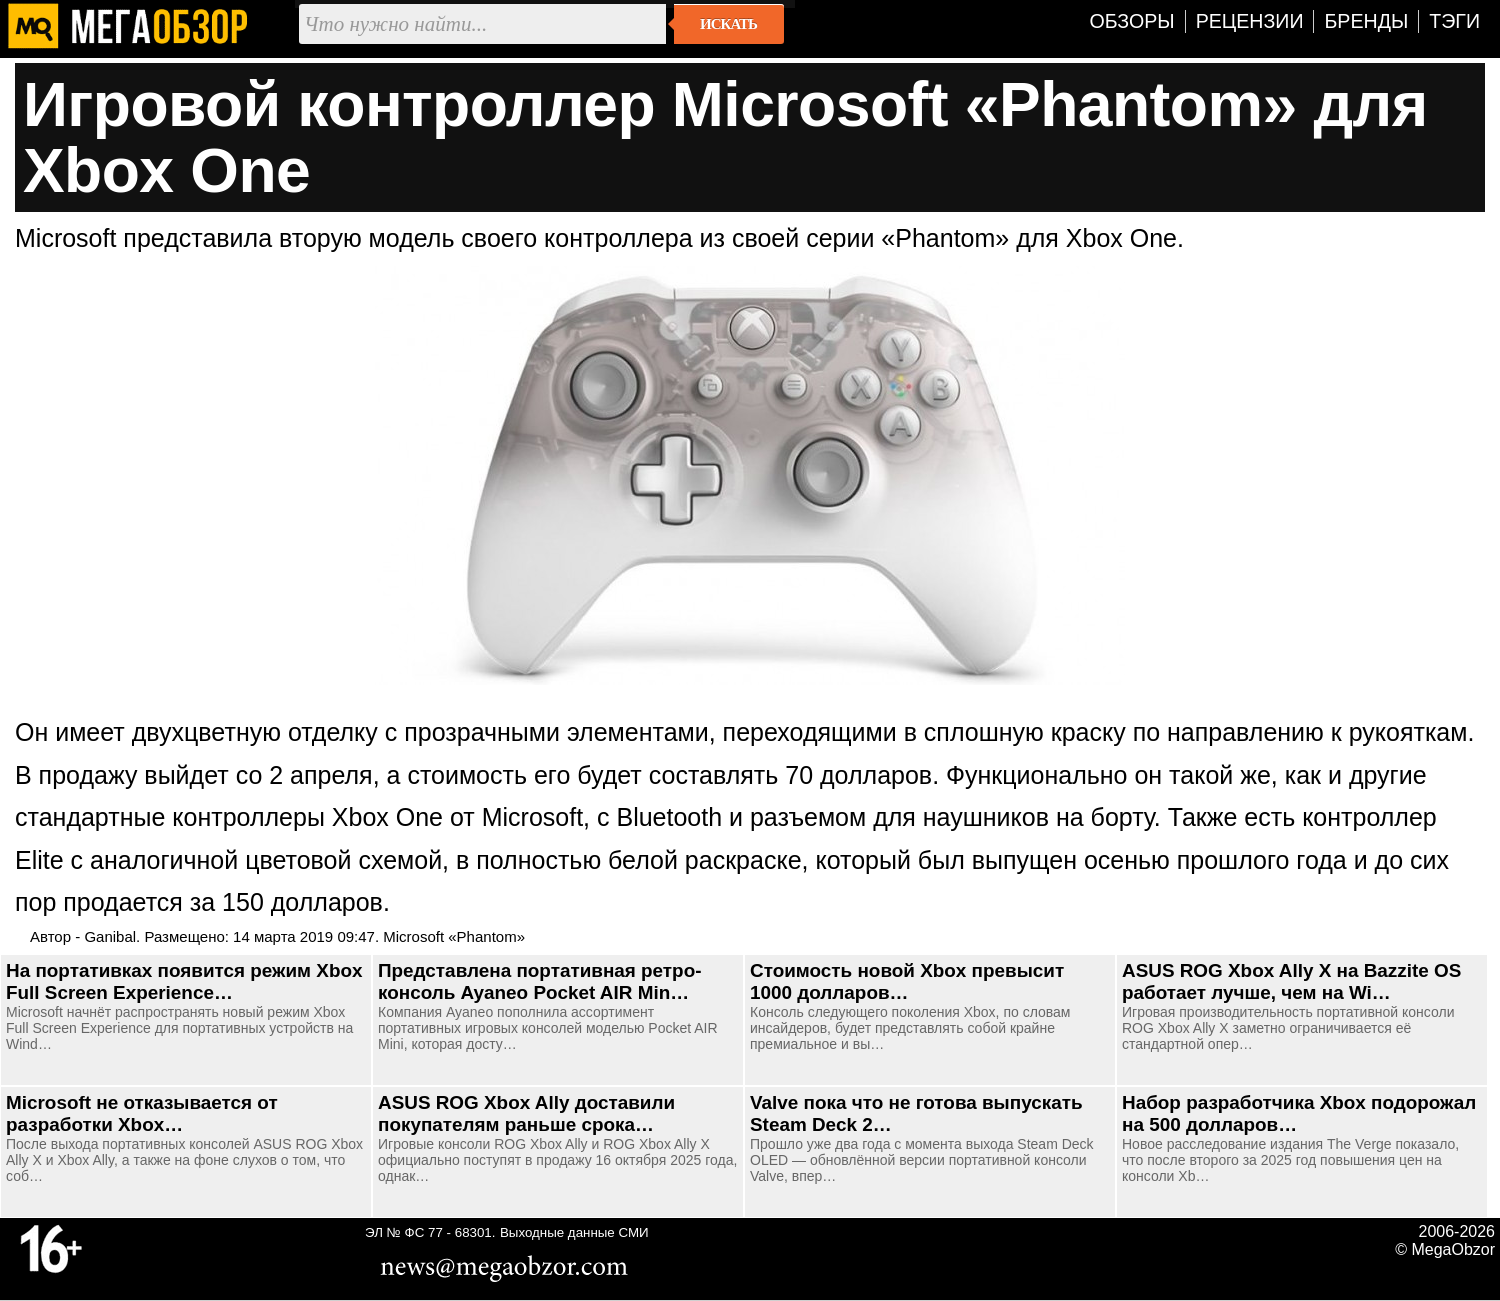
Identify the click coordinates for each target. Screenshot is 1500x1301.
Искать (728, 24)
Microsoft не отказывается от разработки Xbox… (142, 1113)
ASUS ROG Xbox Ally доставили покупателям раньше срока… (526, 1113)
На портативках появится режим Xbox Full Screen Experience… (184, 981)
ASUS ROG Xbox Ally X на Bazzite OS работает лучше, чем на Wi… (1291, 981)
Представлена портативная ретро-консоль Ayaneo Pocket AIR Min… (540, 981)
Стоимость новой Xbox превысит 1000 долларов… (907, 981)
